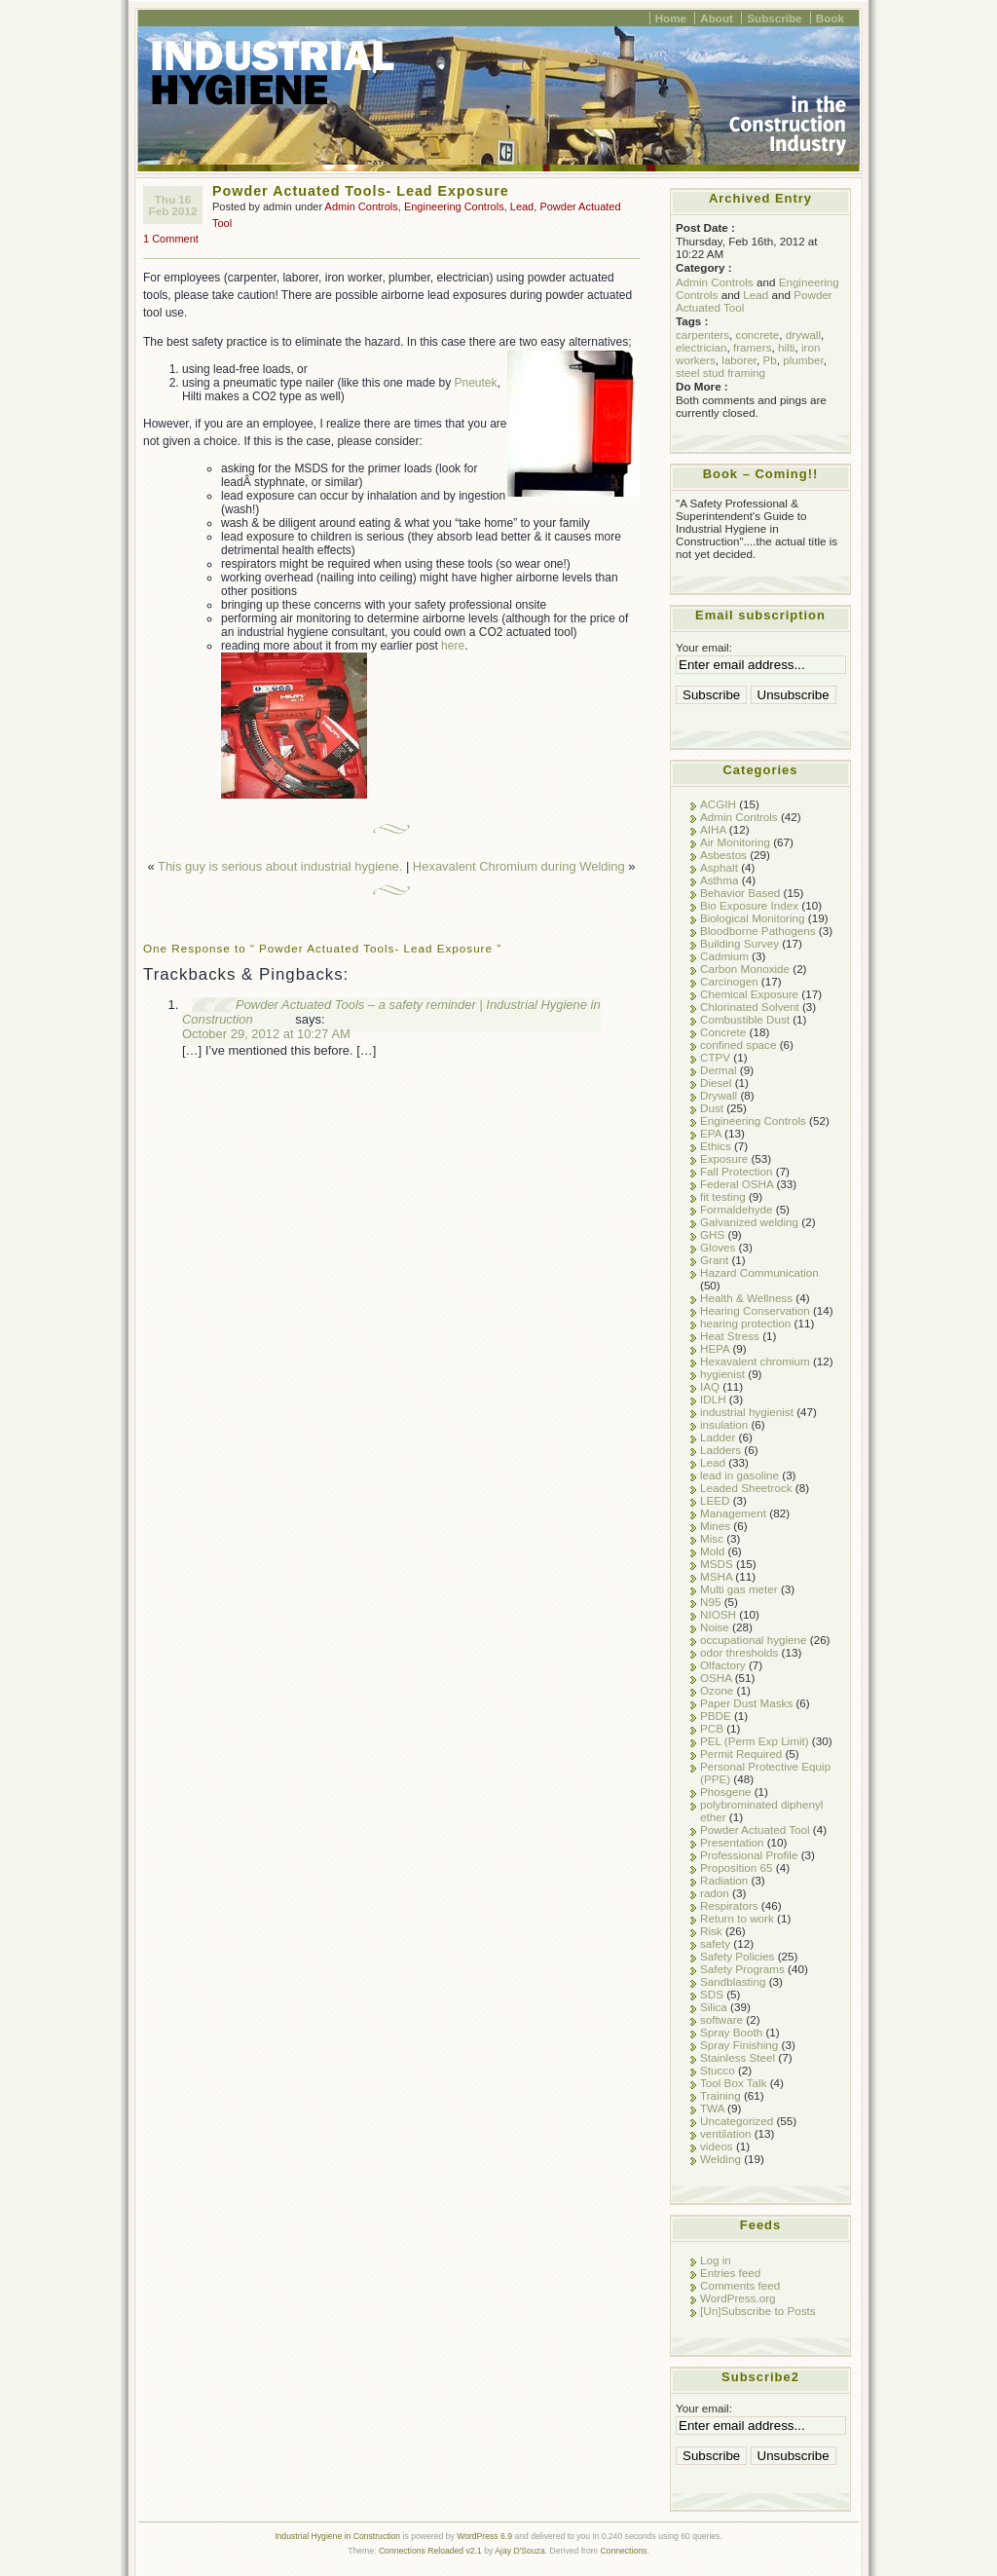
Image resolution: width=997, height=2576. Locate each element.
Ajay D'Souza (520, 2551)
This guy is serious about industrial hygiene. (280, 866)
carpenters (702, 334)
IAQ (710, 1386)
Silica (713, 2006)
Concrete (723, 1032)
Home (670, 18)
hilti (786, 347)
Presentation (731, 1842)
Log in (715, 2260)
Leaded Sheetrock (746, 1487)
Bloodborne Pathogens (758, 930)
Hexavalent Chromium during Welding (519, 866)
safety (715, 1943)
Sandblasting (732, 1981)
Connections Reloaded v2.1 (430, 2551)
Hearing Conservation (755, 1310)
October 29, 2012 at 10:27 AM (266, 1034)
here (452, 646)
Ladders (720, 1449)
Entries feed (730, 2272)
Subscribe (774, 18)
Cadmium (724, 956)
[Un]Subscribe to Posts (758, 2310)
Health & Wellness (746, 1297)
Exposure (724, 1158)
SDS (711, 1994)
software (721, 2019)
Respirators (729, 1905)
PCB (711, 1728)
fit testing (723, 1196)
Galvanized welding (749, 1221)
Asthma (719, 880)
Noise (714, 1627)
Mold (712, 1551)
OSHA (715, 1677)
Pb (769, 360)
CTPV (715, 1057)
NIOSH (718, 1614)
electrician (701, 347)
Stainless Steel (737, 2057)
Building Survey (739, 943)
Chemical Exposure (749, 994)
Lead (522, 206)
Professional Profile (748, 1854)
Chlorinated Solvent (749, 1006)
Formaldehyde (736, 1209)
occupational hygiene (753, 1639)
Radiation (724, 1880)
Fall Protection (736, 1171)
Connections (623, 2551)
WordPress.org (738, 2298)
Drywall (718, 1095)
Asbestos (723, 854)
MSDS (716, 1563)
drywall (803, 334)
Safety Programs (742, 1968)
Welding (720, 2158)
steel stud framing (720, 372)
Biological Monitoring (752, 918)
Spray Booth (731, 2032)
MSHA (716, 1576)
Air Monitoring (735, 842)
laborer (739, 360)
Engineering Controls (454, 206)
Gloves (717, 1247)
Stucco (717, 2070)
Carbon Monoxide (745, 968)
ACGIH (718, 804)
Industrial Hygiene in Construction (337, 2536)
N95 (710, 1601)
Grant (714, 1259)
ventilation (726, 2133)
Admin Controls (361, 206)
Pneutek (476, 383)
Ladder (717, 1437)
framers (752, 347)
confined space (738, 1044)
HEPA (714, 1348)
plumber (803, 360)
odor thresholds (739, 1652)
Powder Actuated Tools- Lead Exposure (360, 191)
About (716, 18)
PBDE (715, 1715)
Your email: (704, 647)
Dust (711, 1107)
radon (714, 1892)
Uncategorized (736, 2120)
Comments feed (740, 2285)
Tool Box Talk (733, 2082)
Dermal (718, 1070)
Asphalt (719, 867)
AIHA (713, 829)
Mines (715, 1525)
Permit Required (741, 1753)
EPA (710, 1133)
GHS (712, 1234)
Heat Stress (729, 1335)
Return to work (737, 1918)
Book (830, 18)
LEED (714, 1500)
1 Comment (171, 238)
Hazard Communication (759, 1272)
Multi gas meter (739, 1589)
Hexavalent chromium (755, 1361)
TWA (712, 2108)
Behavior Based (740, 892)
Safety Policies (737, 1956)
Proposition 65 (736, 1867)
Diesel (715, 1082)
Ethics (715, 1145)
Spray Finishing (739, 2044)
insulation (724, 1424)
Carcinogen (729, 981)
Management (733, 1513)
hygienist (722, 1373)
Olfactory (723, 1665)
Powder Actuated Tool (755, 1829)
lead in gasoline (739, 1475)
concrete (758, 334)
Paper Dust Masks (746, 1703)
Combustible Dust (745, 1019)
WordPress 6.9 (484, 2536)
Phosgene (726, 1791)
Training (720, 2095)
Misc (711, 1538)
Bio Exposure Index (749, 905)
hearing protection (745, 1323)
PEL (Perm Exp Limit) (754, 1741)
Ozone (716, 1690)
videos (716, 2146)
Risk (711, 1930)
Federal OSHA (736, 1183)
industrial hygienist (747, 1411)
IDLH (713, 1399)
